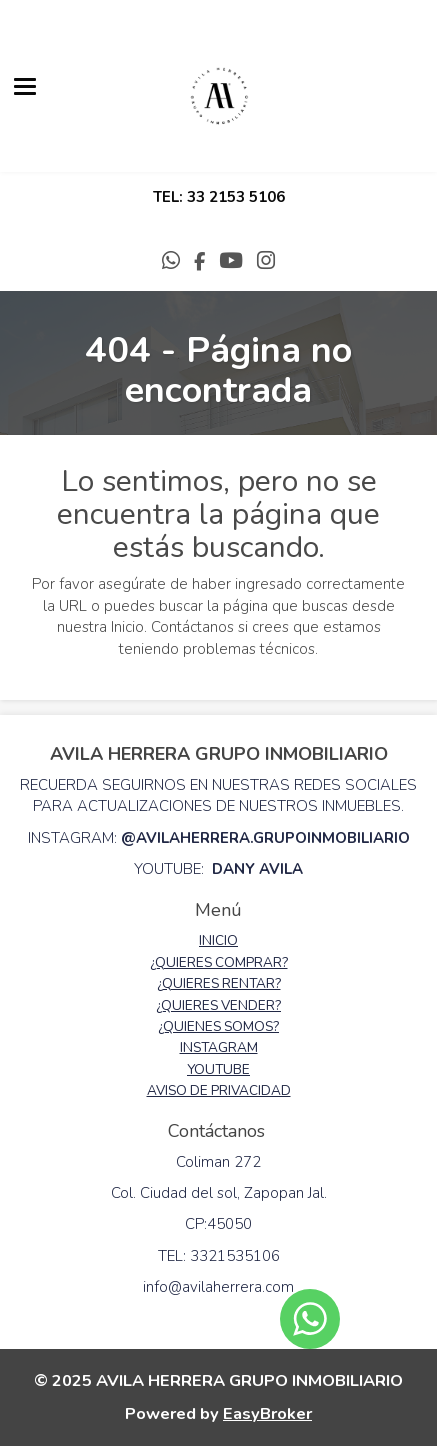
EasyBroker (267, 1413)
